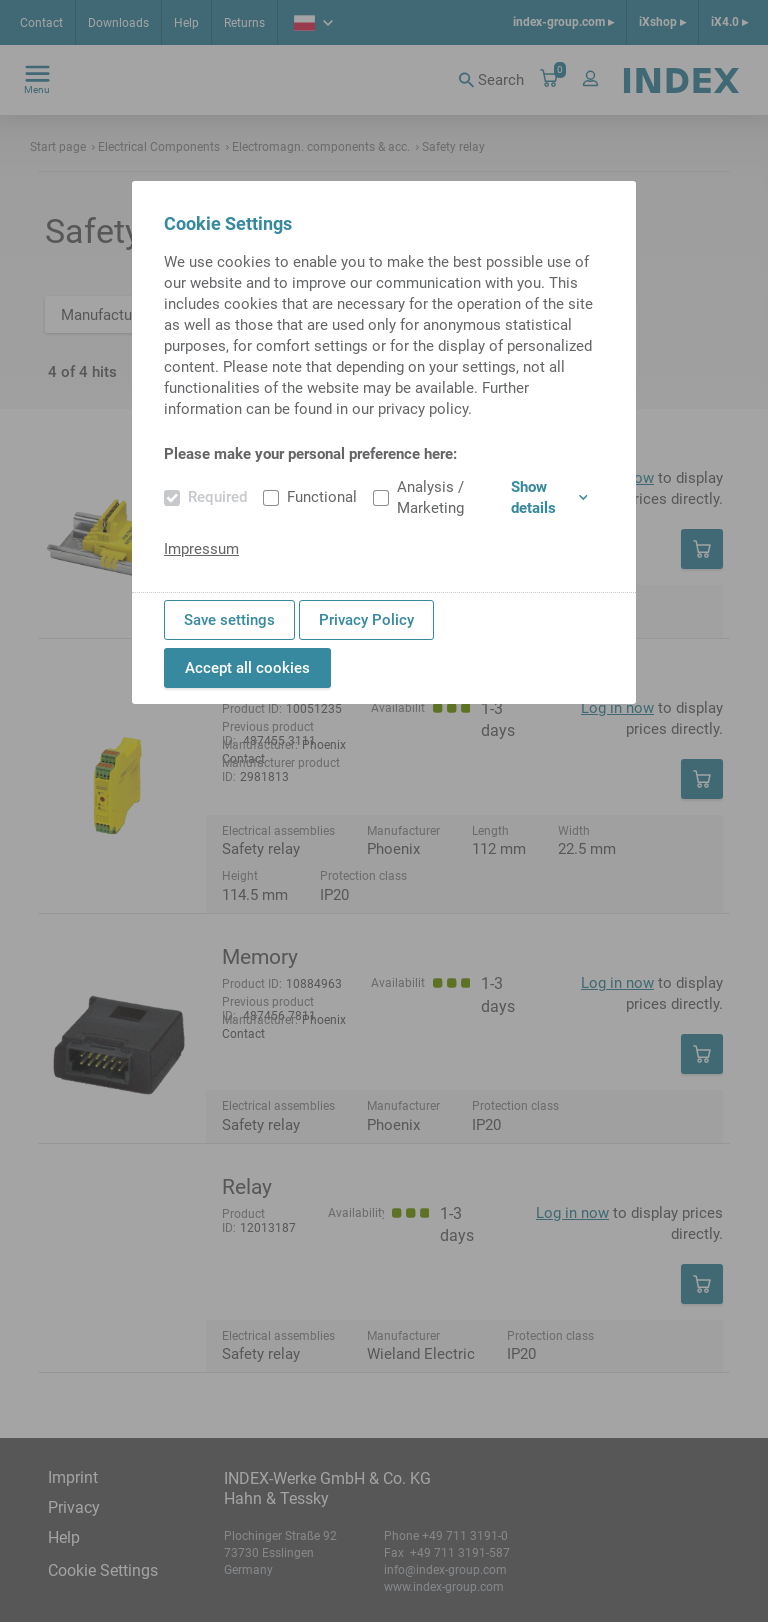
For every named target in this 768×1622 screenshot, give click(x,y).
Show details (549, 497)
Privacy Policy (366, 620)
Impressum (201, 549)
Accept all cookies (247, 668)
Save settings (229, 620)
